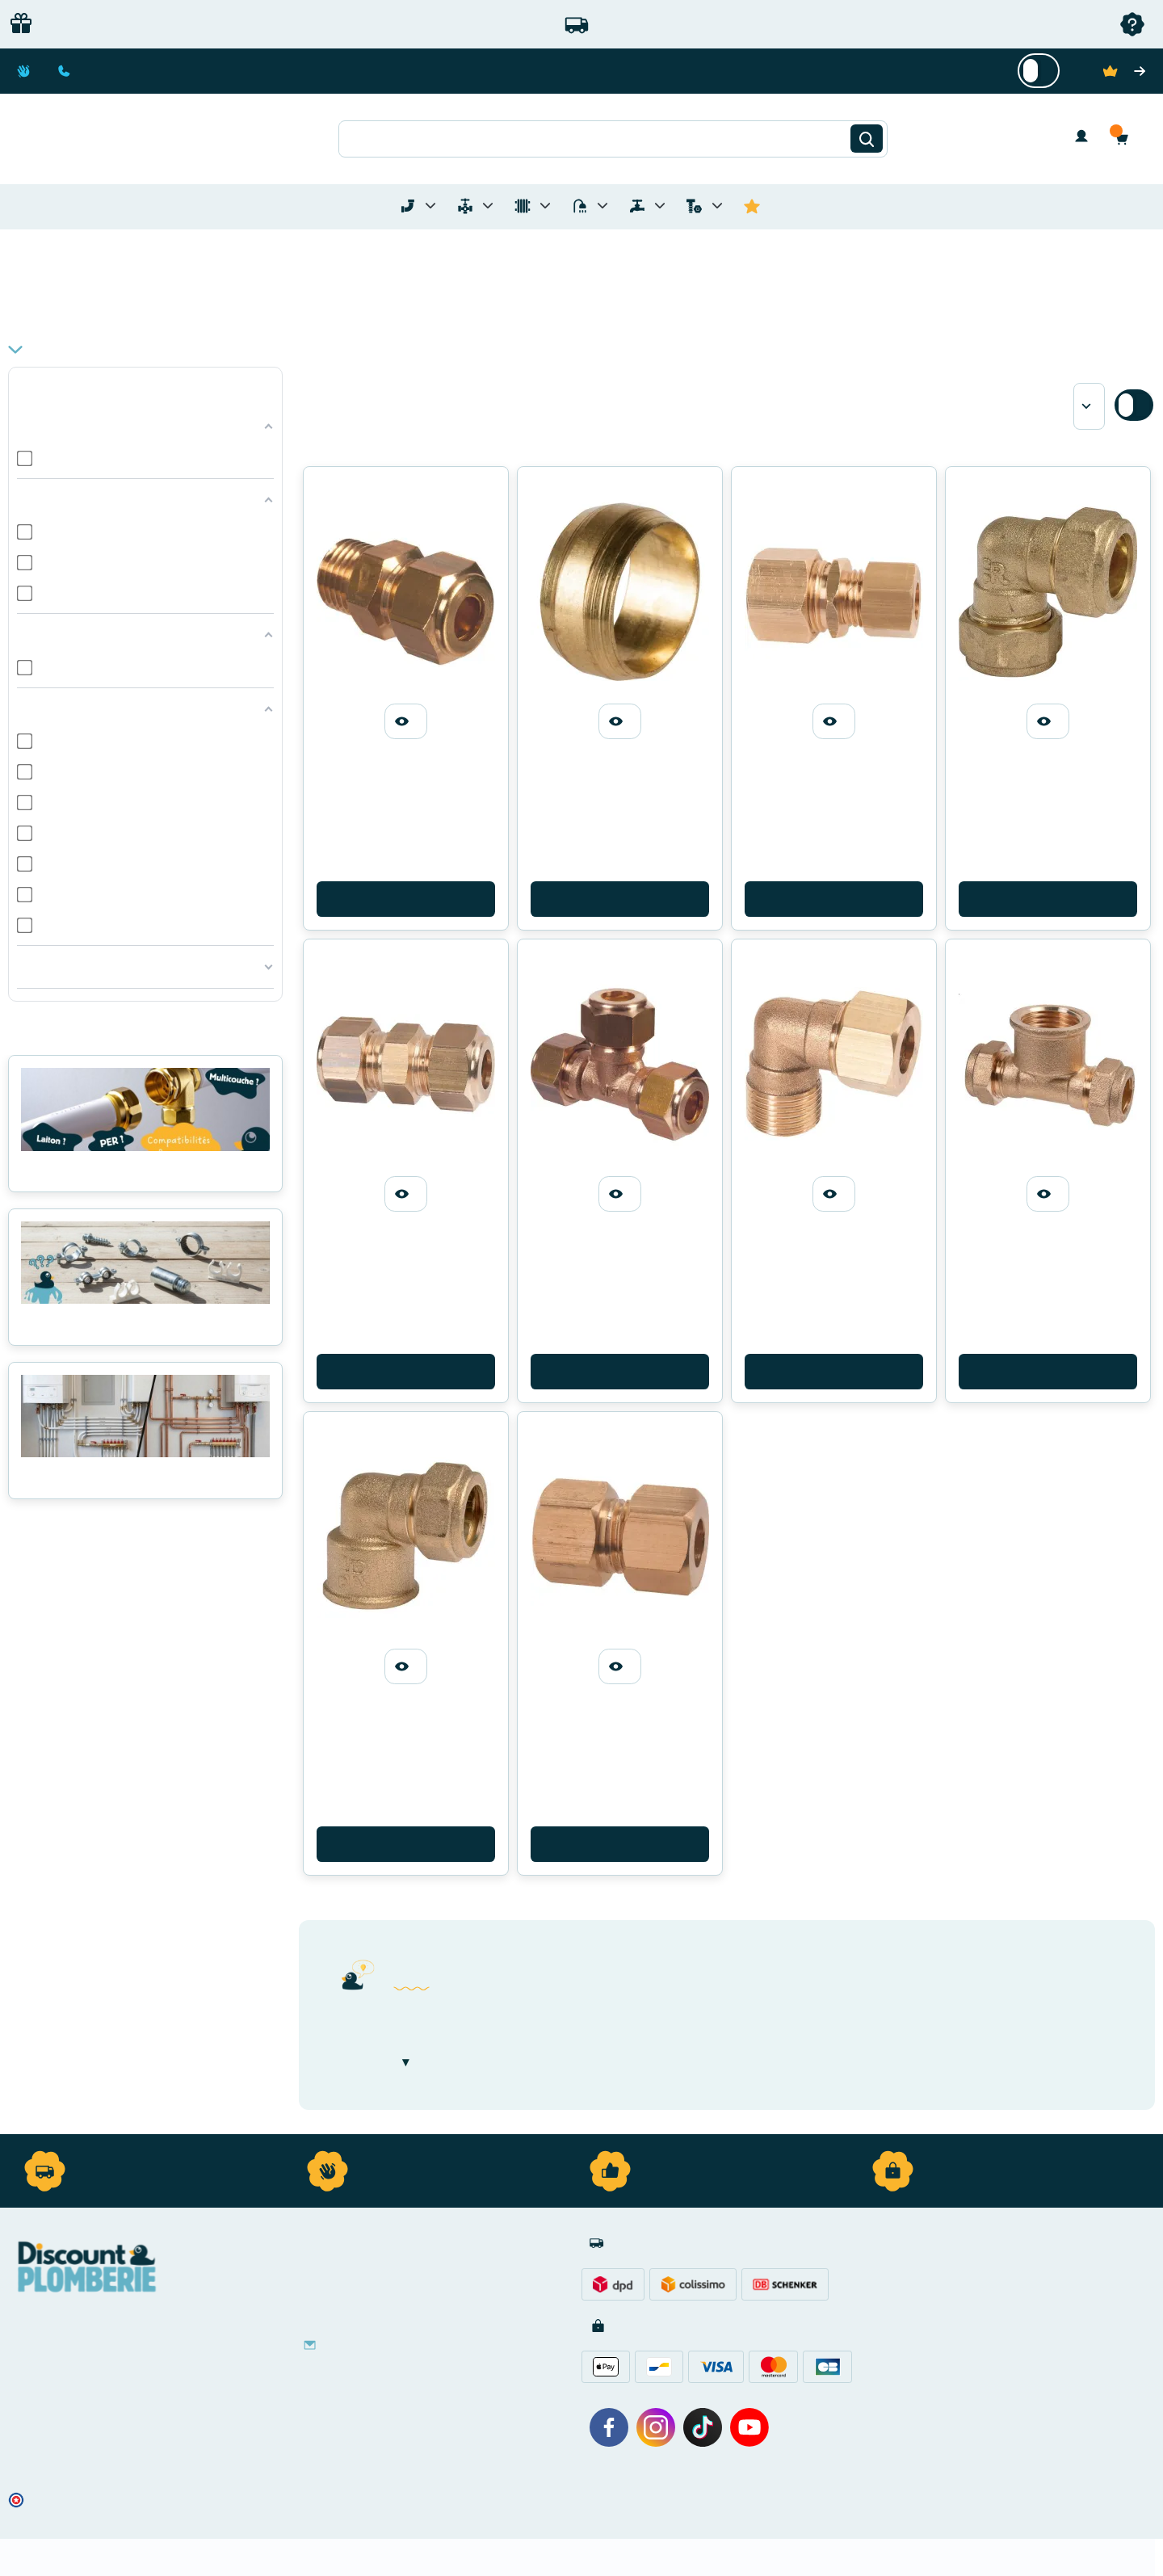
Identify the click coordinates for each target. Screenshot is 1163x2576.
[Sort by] (1089, 406)
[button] (1126, 138)
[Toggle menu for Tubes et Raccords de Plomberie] (430, 205)
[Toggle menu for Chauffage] (545, 205)
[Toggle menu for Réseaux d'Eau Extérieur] (659, 205)
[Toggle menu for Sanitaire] (602, 205)
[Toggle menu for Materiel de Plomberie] (487, 205)
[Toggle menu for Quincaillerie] (717, 205)
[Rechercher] (866, 139)
